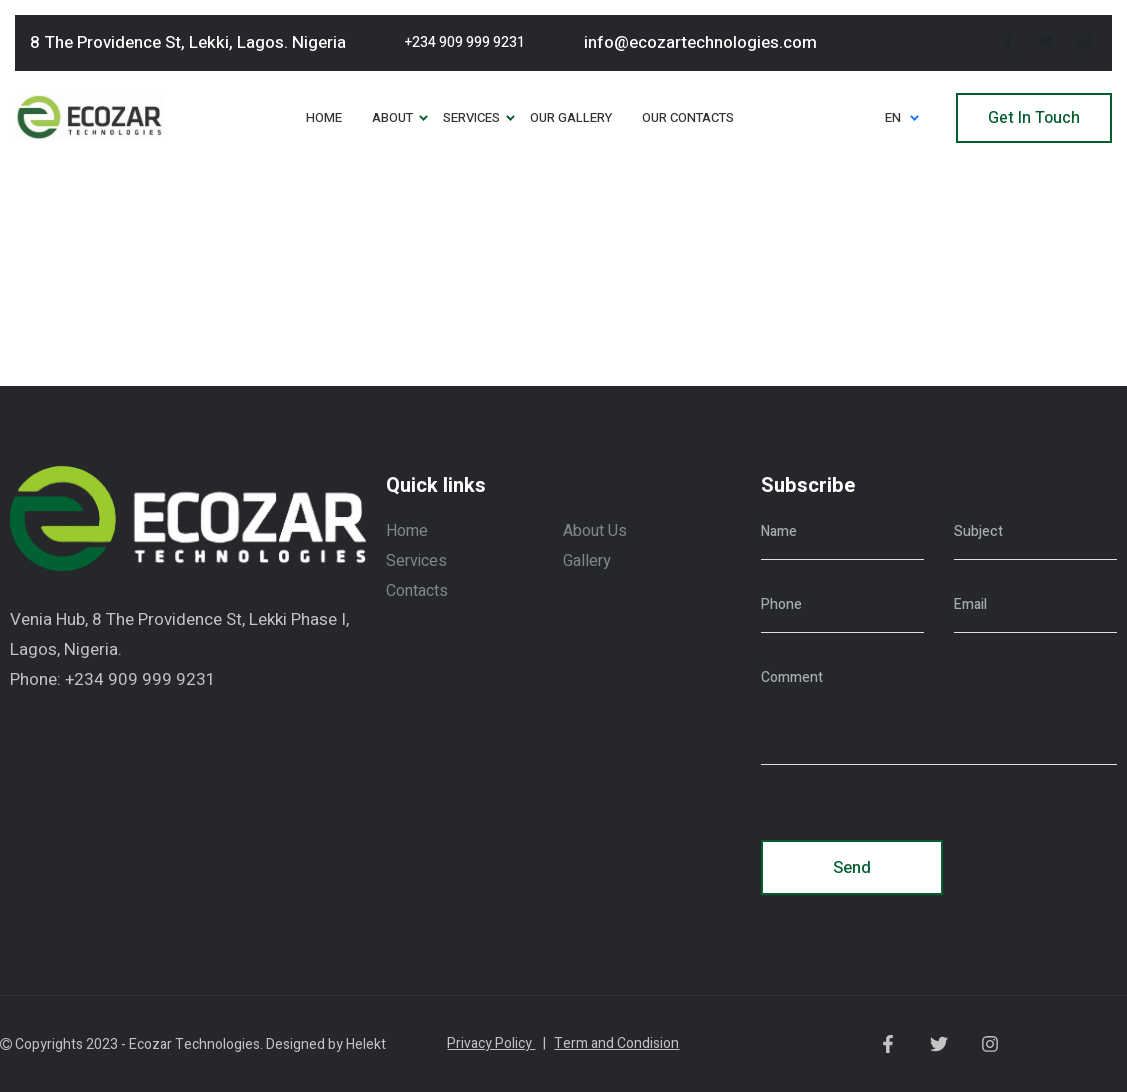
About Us (595, 531)
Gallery (587, 561)
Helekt (366, 1044)
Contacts (417, 591)
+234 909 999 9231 (465, 42)
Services (416, 561)
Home (407, 531)
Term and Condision (616, 1043)
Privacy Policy (496, 1043)
